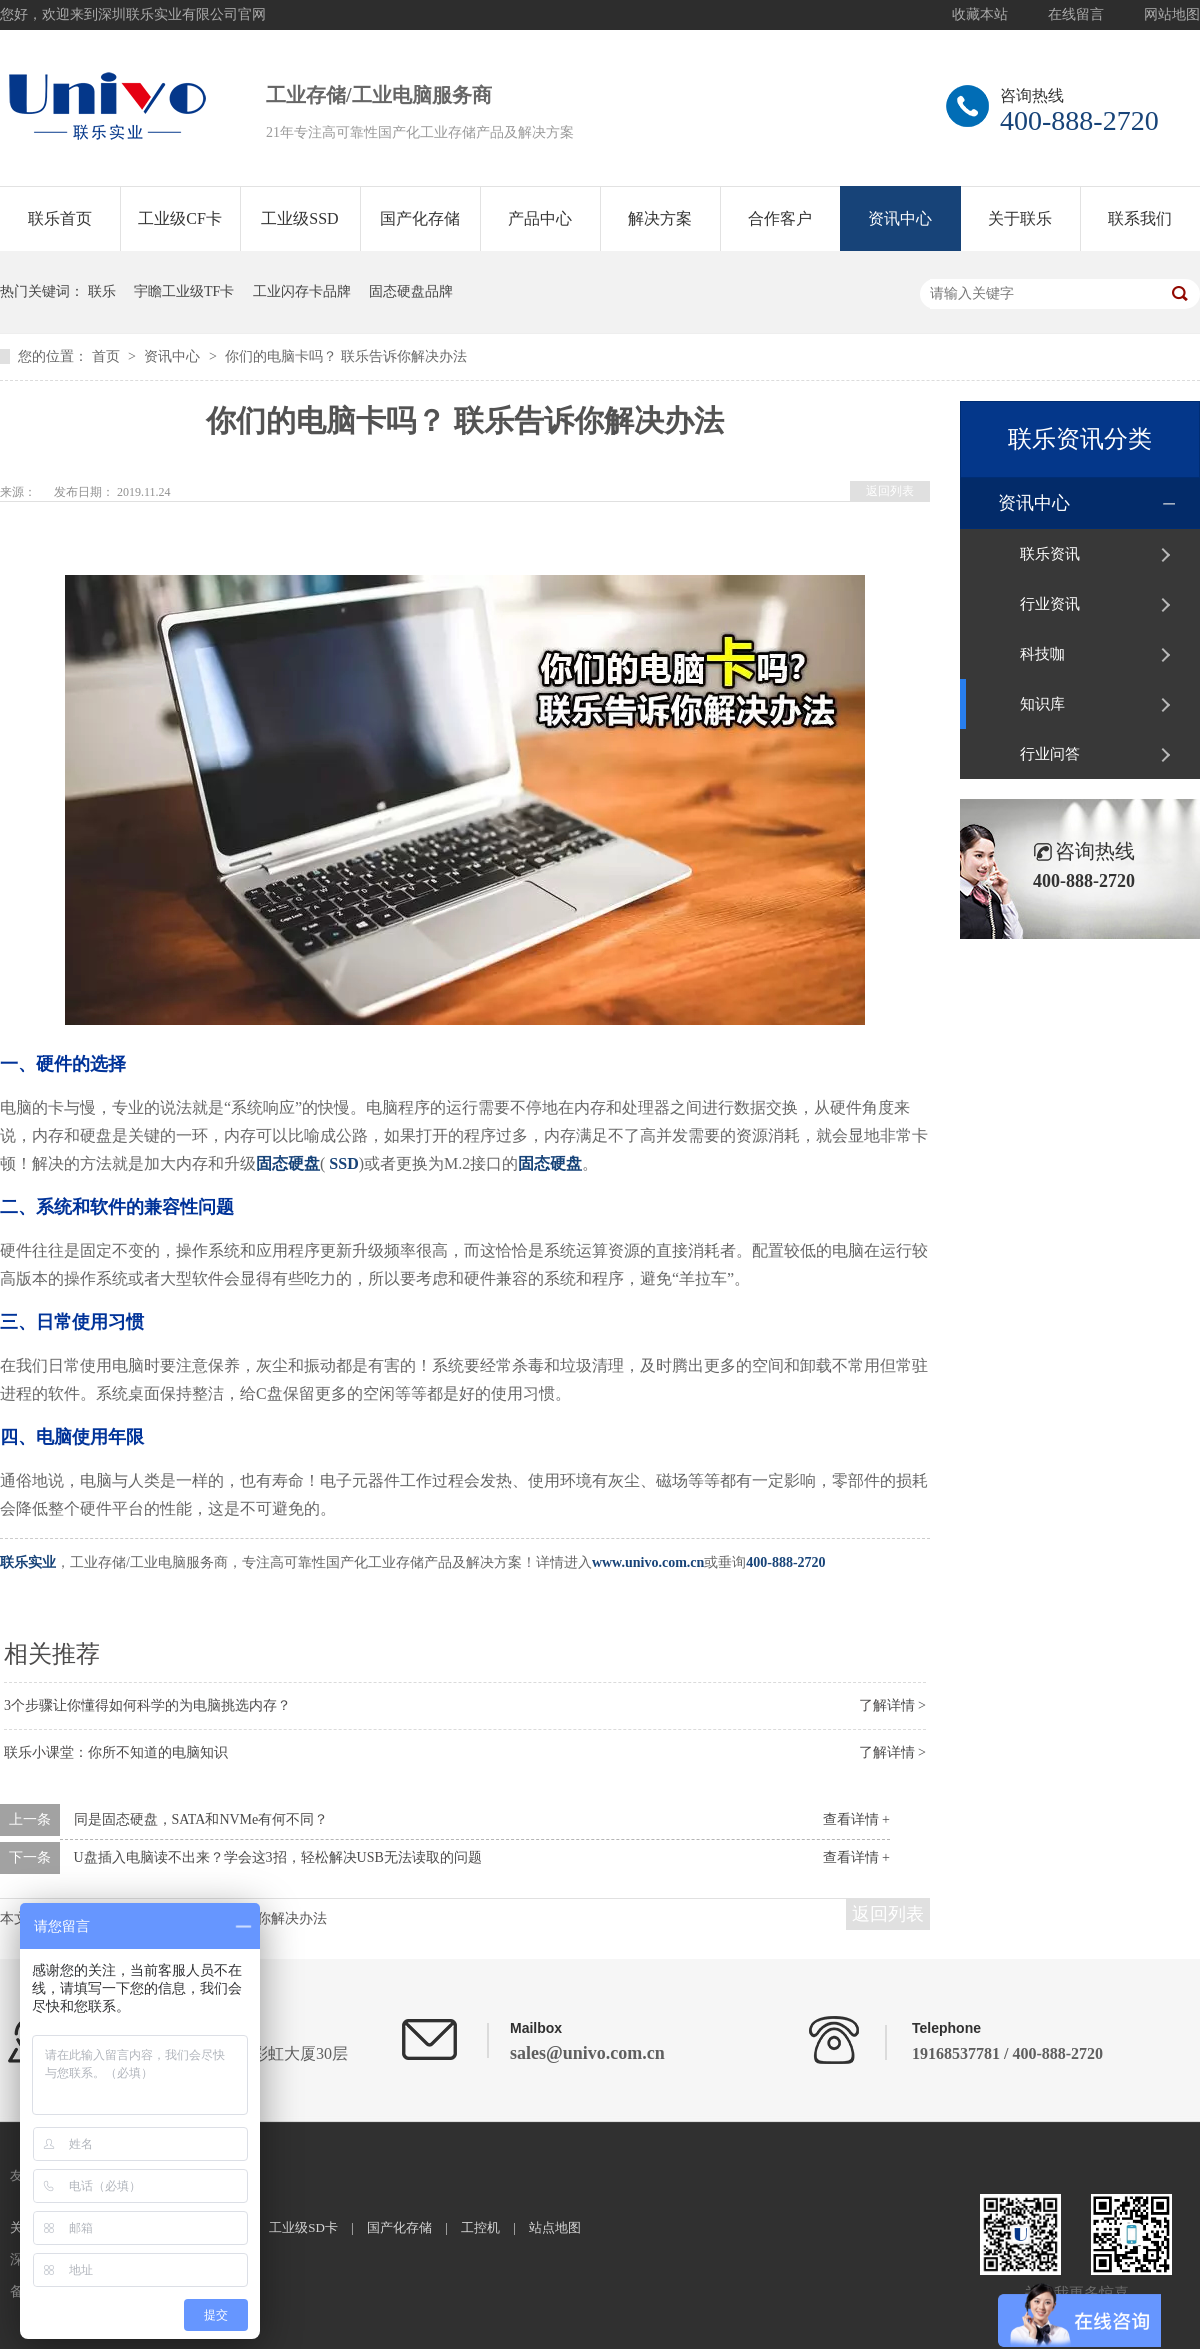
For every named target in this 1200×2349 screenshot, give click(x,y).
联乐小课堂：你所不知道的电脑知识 (116, 1752)
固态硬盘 (288, 1163)
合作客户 (780, 218)
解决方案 (660, 218)
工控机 (480, 2227)
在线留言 (1076, 14)
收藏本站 (980, 14)
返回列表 (890, 491)
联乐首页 (60, 218)
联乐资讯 (1050, 554)
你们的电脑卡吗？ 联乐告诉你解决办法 (346, 356)
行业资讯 (1050, 604)
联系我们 (1140, 218)
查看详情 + (856, 1819)
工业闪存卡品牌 (302, 291)
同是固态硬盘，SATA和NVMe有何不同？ (201, 1819)
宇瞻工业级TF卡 (184, 291)
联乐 (102, 291)
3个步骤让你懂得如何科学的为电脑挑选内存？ (147, 1705)
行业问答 (1050, 754)
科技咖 (1042, 654)
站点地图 (555, 2227)
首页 (108, 356)
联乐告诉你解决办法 (264, 1918)
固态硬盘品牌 (411, 291)
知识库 (1042, 704)
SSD (343, 1163)
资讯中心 (900, 218)
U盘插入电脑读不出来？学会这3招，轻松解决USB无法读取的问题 (278, 1857)
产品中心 (540, 218)
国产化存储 (420, 218)
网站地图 (1172, 14)
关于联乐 (1020, 218)
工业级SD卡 (303, 2227)
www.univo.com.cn (648, 1562)
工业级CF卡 (180, 218)
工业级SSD (299, 218)
